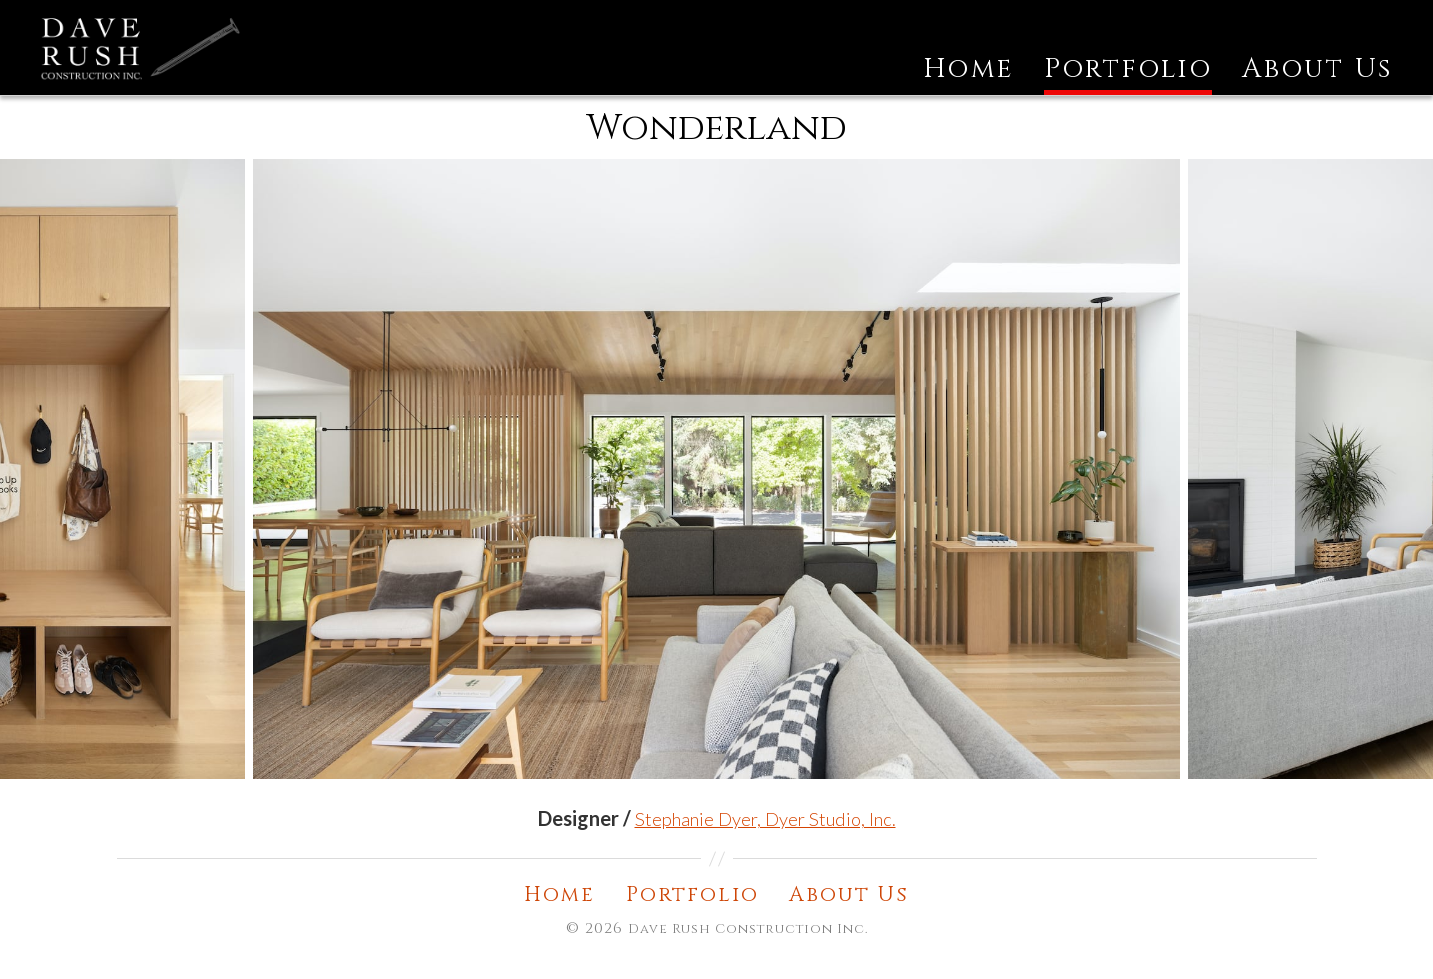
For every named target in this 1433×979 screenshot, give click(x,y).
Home (968, 94)
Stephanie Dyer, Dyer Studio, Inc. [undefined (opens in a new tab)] (765, 841)
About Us (1317, 94)
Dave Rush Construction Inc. (748, 952)
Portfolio (1128, 94)
